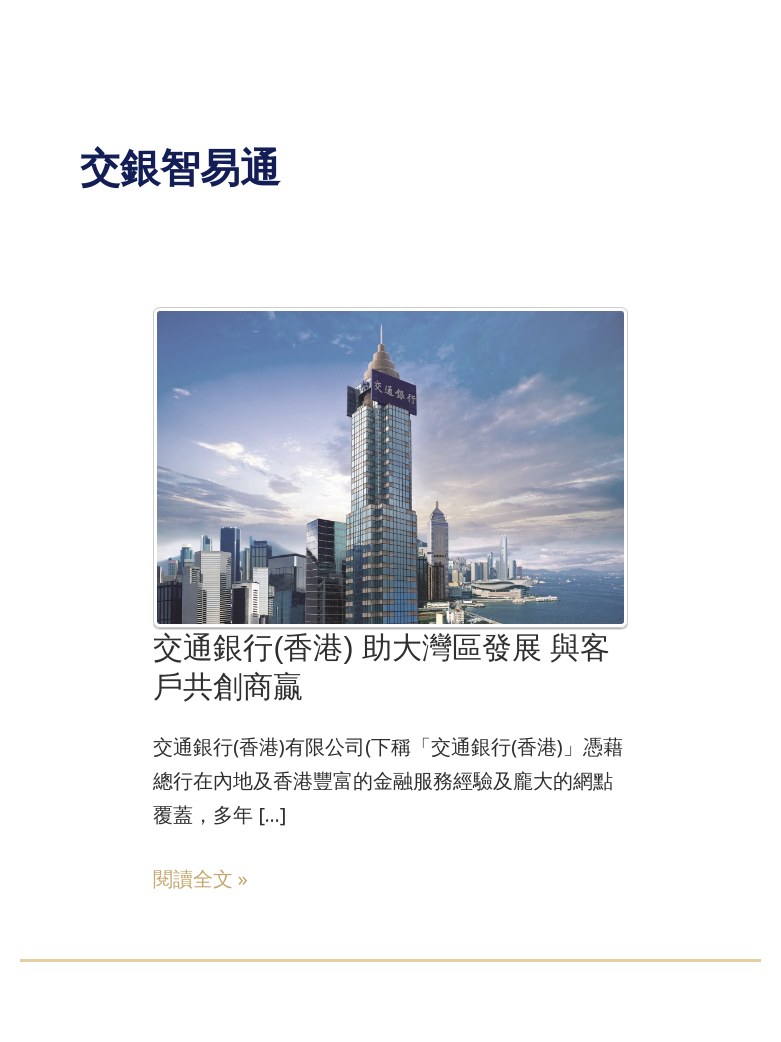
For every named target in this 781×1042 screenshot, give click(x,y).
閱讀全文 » (200, 879)
